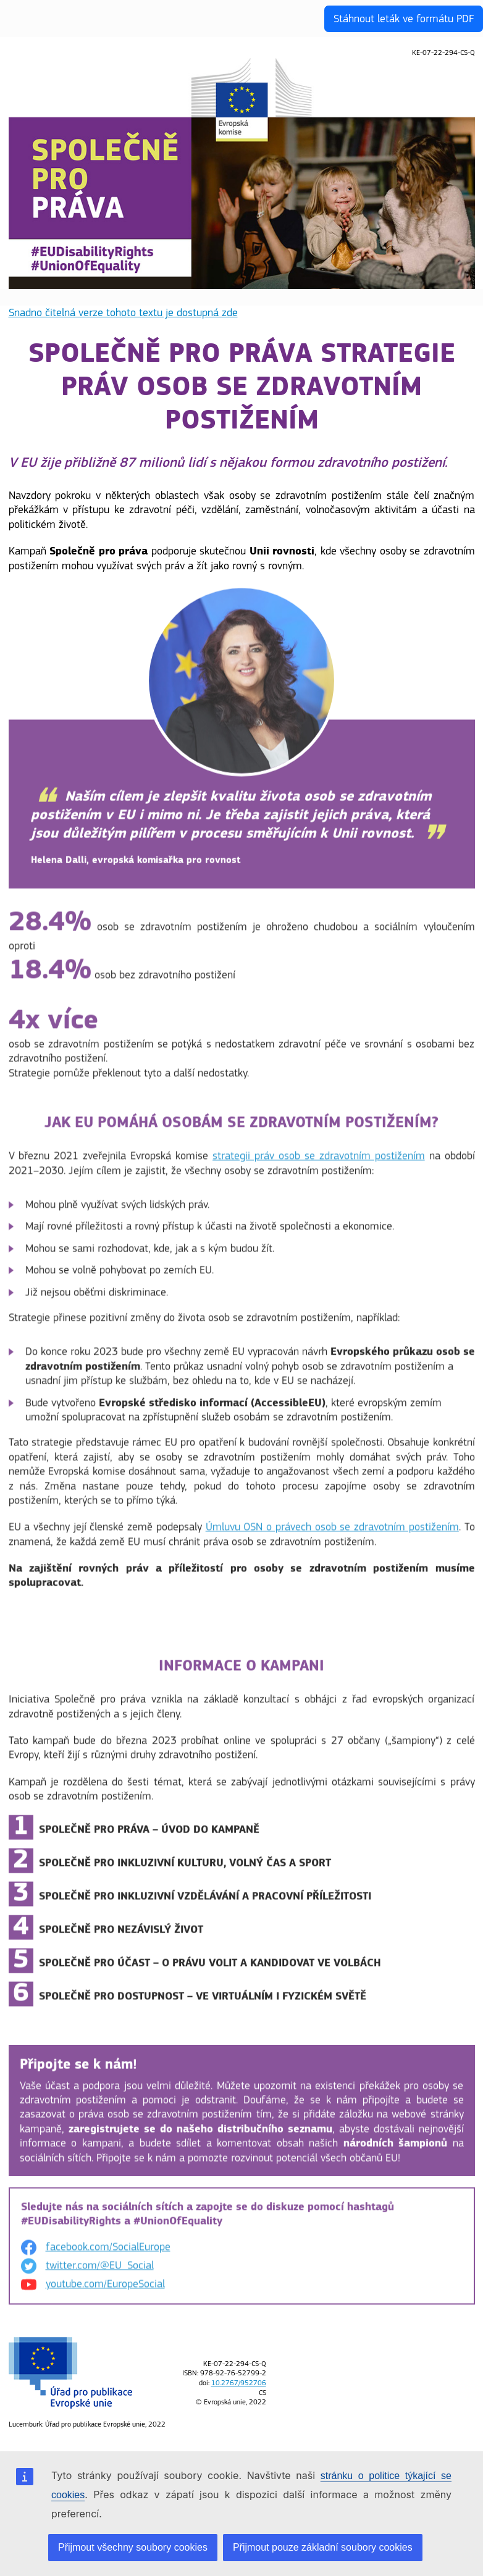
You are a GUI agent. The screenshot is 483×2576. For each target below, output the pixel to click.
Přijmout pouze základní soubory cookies (323, 2547)
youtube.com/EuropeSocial (105, 2293)
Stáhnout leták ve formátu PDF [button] (404, 18)
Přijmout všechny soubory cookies (133, 2547)
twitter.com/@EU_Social (100, 2275)
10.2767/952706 (238, 2382)
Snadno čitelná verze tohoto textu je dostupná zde (123, 312)
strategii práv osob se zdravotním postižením (318, 1165)
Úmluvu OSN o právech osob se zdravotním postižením (332, 1536)
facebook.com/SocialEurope (108, 2256)
